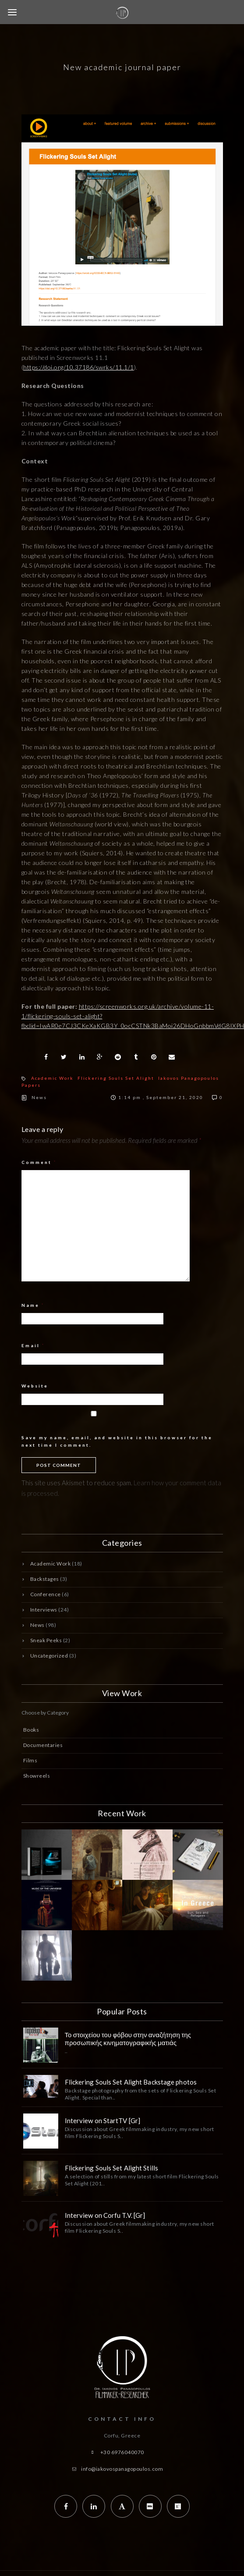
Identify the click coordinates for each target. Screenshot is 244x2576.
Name (33, 1305)
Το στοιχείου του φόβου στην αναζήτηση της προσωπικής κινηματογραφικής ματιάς (128, 2038)
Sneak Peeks (46, 1640)
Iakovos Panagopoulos (188, 1078)
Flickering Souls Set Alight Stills (111, 2168)
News (39, 1097)
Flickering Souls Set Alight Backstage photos (131, 2082)
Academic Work (52, 1078)
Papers (31, 1085)
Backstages (44, 1579)
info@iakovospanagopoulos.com (122, 2469)
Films (30, 1760)
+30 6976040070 (122, 2452)
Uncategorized (49, 1655)
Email (33, 1345)
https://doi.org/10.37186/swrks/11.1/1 (78, 367)
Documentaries (43, 1745)
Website (34, 1385)
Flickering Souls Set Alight (116, 1078)
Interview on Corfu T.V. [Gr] (105, 2215)
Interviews (43, 1609)
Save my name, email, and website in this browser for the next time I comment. (116, 1441)
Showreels (36, 1775)
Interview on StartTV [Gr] (103, 2120)
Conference (45, 1594)
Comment (39, 1162)
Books (31, 1729)
